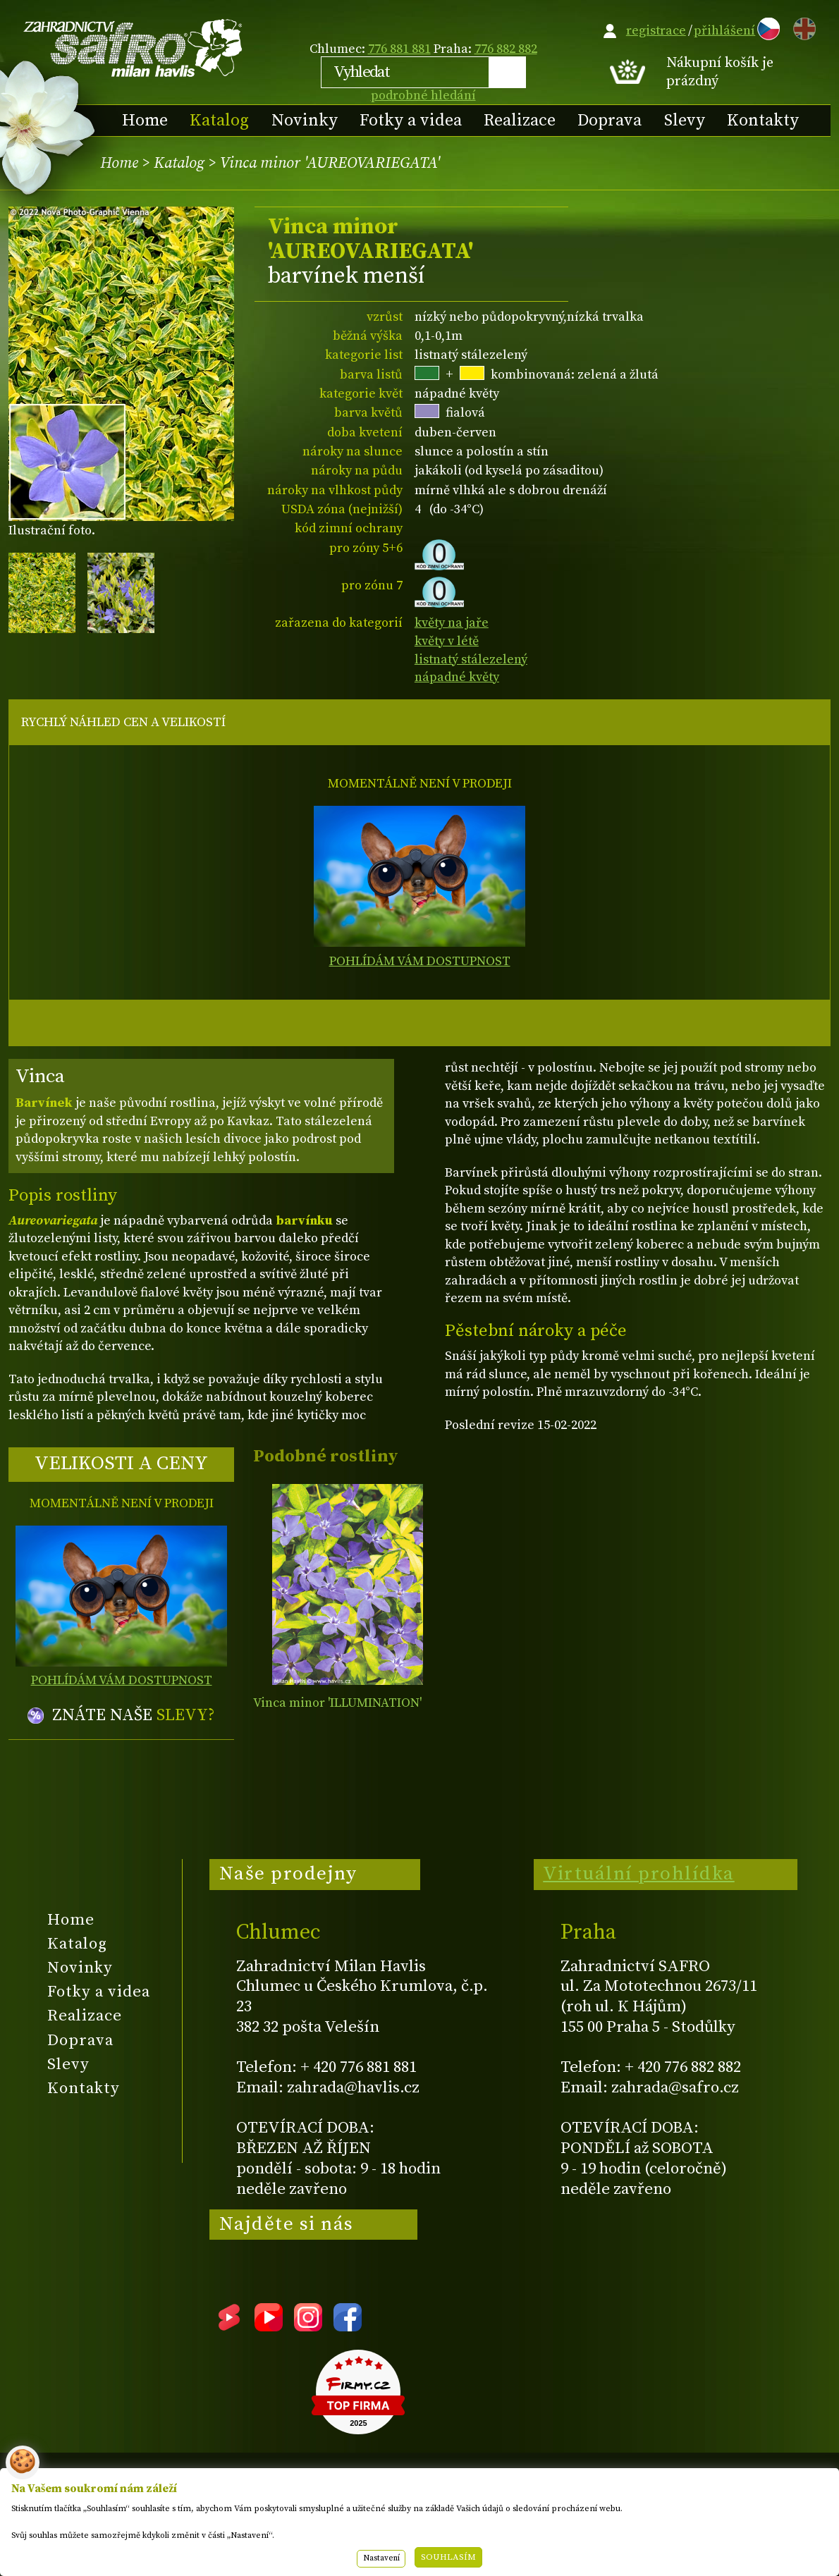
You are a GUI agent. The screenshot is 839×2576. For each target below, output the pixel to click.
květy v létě (447, 641)
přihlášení (724, 31)
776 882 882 (505, 49)
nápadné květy (457, 677)
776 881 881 (399, 49)
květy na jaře (452, 623)
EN (801, 26)
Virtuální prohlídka (639, 1874)
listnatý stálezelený (471, 659)
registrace (656, 31)
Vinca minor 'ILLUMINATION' (337, 1703)
